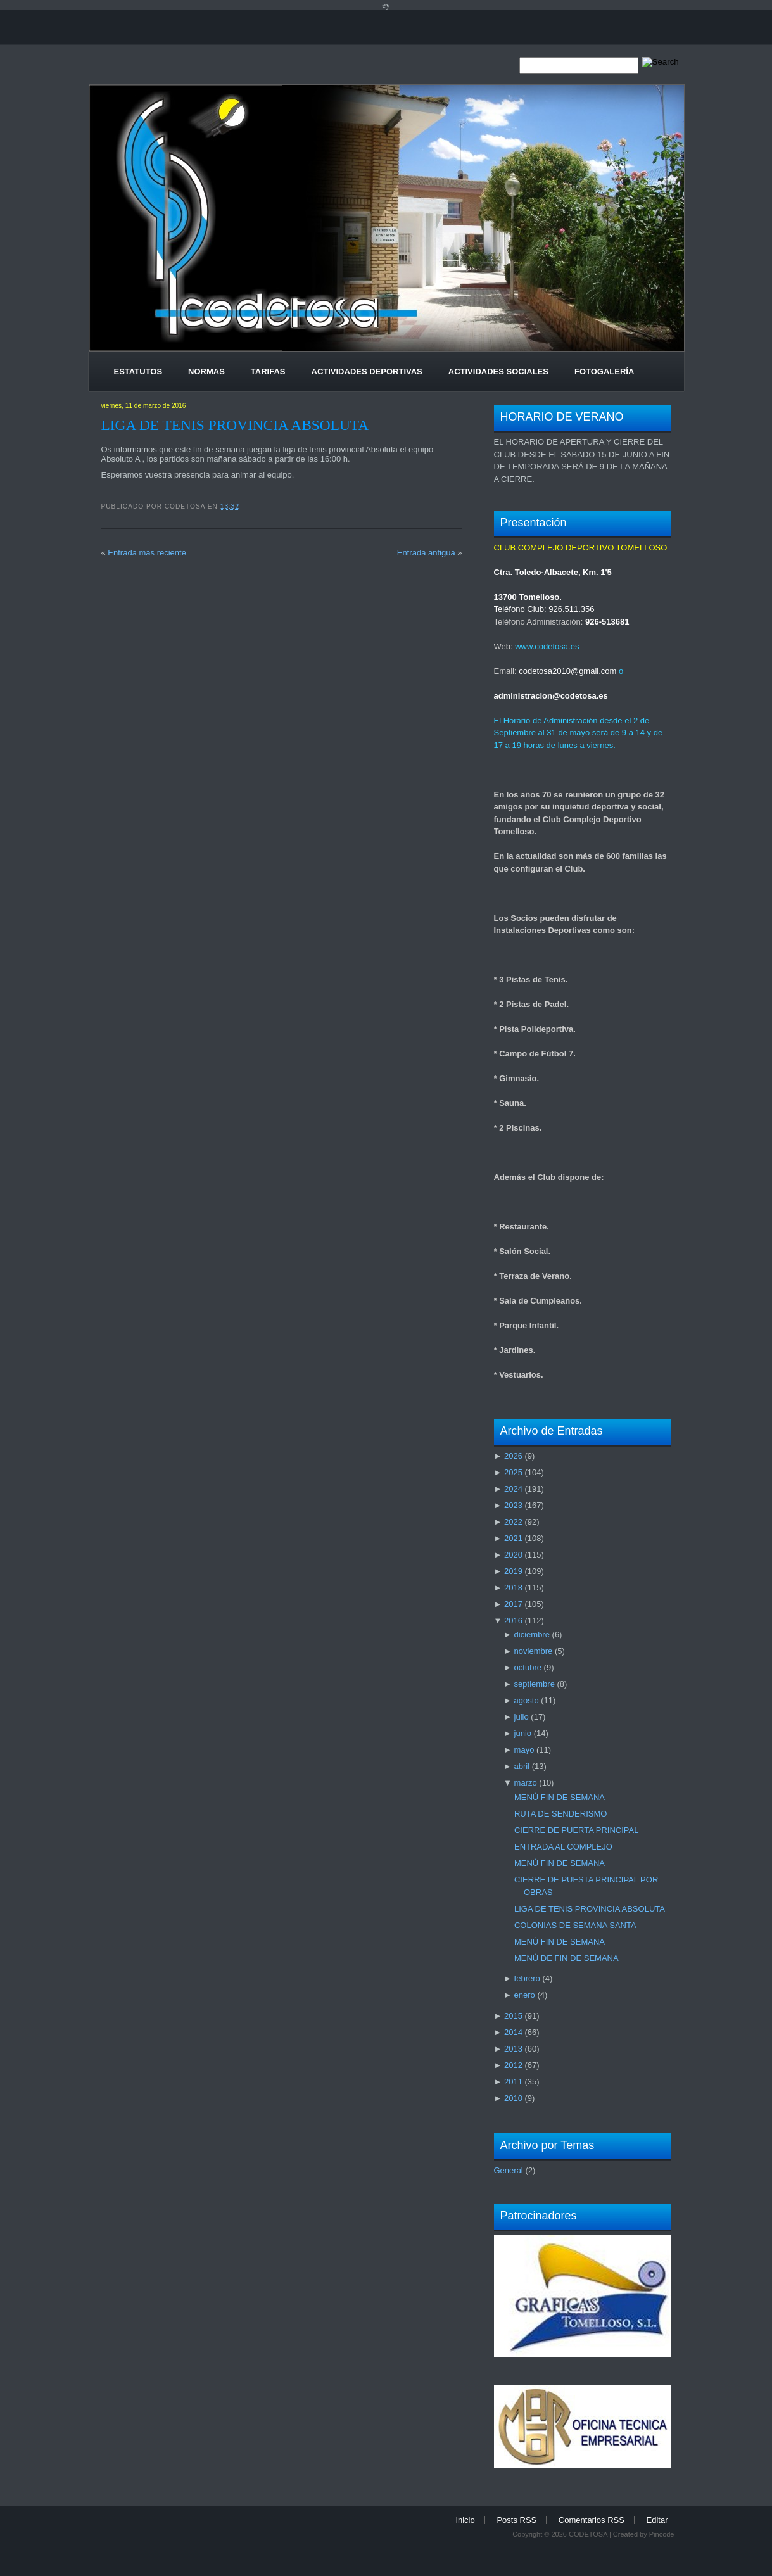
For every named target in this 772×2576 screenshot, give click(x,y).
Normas (206, 371)
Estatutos (138, 371)
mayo (524, 1749)
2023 (513, 1505)
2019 (513, 1571)
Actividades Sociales (498, 371)
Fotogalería (604, 371)
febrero (527, 1978)
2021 (513, 1538)
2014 (513, 2032)
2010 (513, 2098)
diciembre (532, 1634)
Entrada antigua (426, 552)
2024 (513, 1489)
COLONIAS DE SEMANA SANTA (575, 1925)
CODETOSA (588, 2534)
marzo (525, 1782)
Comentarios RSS (591, 2520)
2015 (513, 2016)
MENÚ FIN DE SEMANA (559, 1797)
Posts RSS (516, 2520)
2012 (513, 2065)
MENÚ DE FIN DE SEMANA (566, 1958)
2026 (513, 1456)
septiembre (534, 1684)
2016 (513, 1620)
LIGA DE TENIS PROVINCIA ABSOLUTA (235, 425)
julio (521, 1717)
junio (522, 1733)
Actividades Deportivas (367, 371)
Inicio (464, 2520)
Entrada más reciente (147, 552)
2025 (513, 1472)
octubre (527, 1667)
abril (522, 1766)
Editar (657, 2520)
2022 (513, 1521)
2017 (513, 1604)
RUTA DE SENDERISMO (560, 1813)
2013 (513, 2048)
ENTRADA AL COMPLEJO (563, 1846)
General (508, 2170)
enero (524, 1995)
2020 (513, 1554)
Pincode (661, 2534)
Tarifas (268, 371)
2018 (513, 1587)
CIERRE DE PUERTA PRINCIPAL (576, 1830)
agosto (526, 1700)
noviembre (533, 1651)
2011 (513, 2081)
